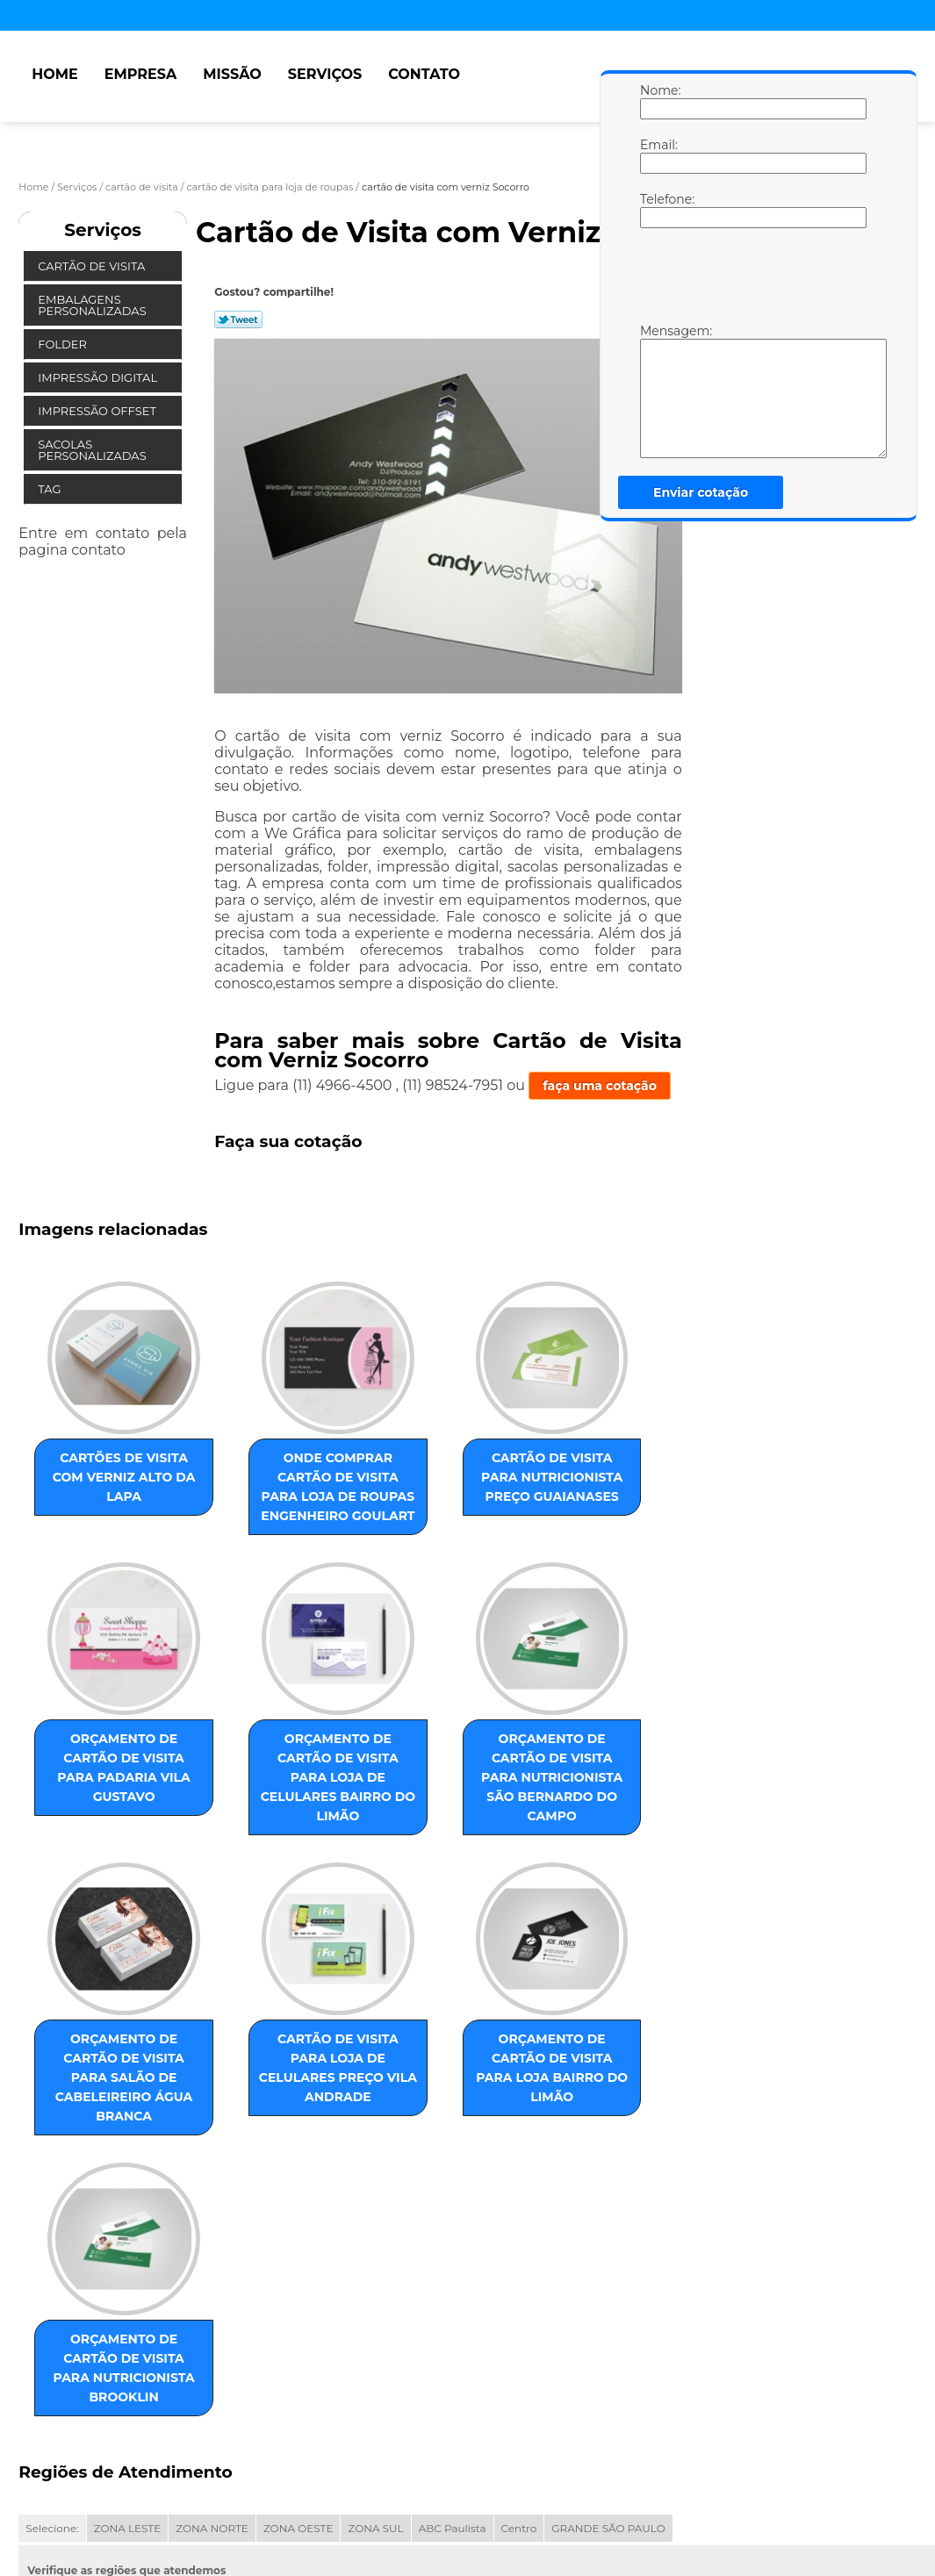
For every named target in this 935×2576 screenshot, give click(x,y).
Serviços (325, 74)
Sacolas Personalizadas (93, 450)
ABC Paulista (452, 2302)
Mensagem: (657, 390)
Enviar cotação (700, 492)
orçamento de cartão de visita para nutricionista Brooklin (284, 2132)
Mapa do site (355, 2466)
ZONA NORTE (212, 2302)
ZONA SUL (375, 2302)
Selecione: (51, 2302)
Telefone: (657, 209)
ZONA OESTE (298, 2302)
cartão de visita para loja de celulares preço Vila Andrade (641, 1814)
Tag (51, 489)
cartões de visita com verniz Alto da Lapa (106, 1486)
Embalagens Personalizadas (93, 305)
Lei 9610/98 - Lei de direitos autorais (262, 2402)
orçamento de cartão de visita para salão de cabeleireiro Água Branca (462, 1814)
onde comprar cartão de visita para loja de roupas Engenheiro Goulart (284, 1505)
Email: (657, 155)
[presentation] (751, 280)
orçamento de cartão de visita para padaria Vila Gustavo (641, 1486)
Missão (232, 74)
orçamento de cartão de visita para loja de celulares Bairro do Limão (107, 1814)
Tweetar (238, 319)
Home (54, 74)
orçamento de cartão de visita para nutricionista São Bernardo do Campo (284, 1824)
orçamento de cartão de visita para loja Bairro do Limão (107, 2123)
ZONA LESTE (128, 2302)
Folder (64, 344)
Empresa (140, 74)
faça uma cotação (600, 1086)
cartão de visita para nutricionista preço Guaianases (462, 1495)
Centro (519, 2302)
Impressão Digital (99, 377)
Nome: (657, 101)
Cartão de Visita (92, 266)
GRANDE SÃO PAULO (608, 2302)
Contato (424, 74)
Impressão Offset (98, 411)
